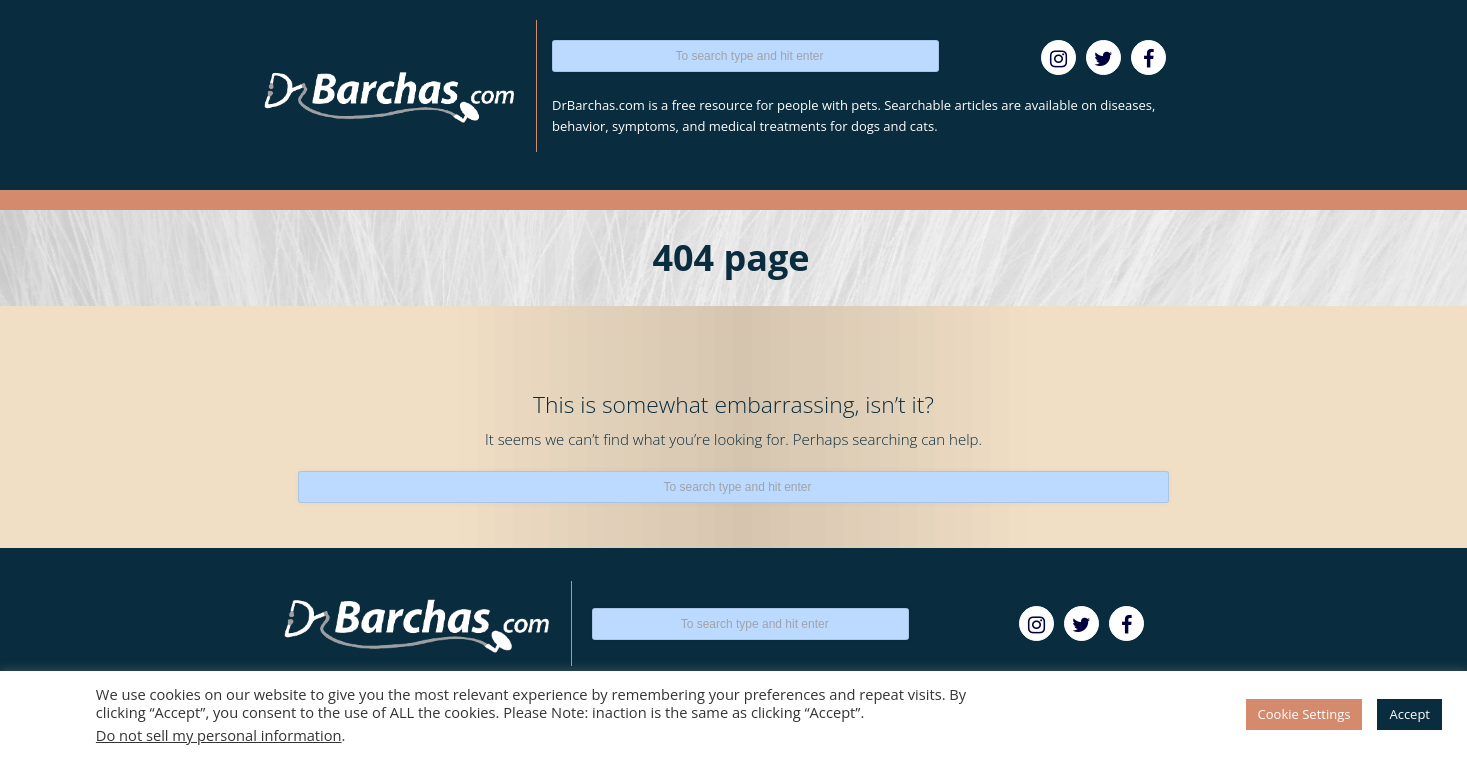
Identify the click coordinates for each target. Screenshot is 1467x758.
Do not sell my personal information (219, 735)
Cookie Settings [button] (1304, 714)
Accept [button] (1409, 714)
